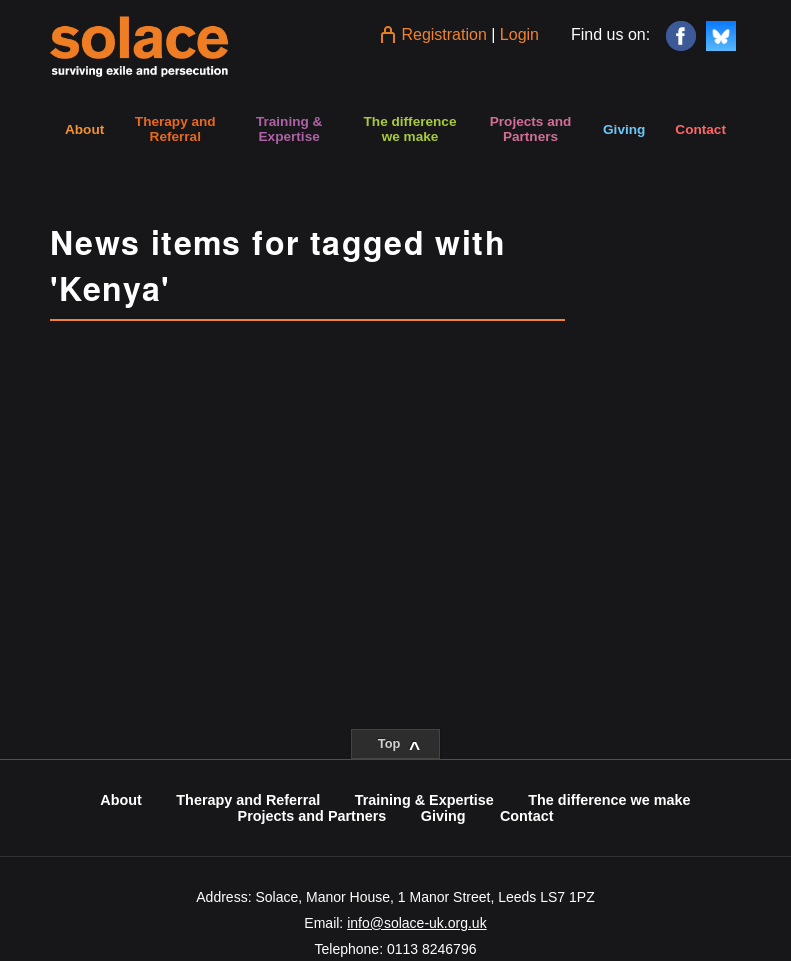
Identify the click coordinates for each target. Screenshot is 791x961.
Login (519, 34)
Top (399, 747)
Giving (624, 129)
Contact (700, 129)
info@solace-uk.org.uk (417, 923)
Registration (443, 34)
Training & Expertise (289, 129)
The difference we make (410, 129)
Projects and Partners (531, 129)
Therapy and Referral (175, 129)
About (84, 129)
